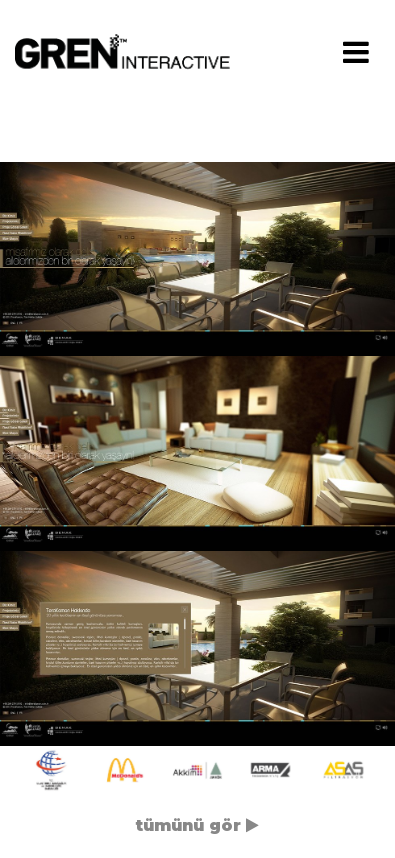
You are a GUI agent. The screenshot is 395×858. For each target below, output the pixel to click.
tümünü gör (197, 825)
